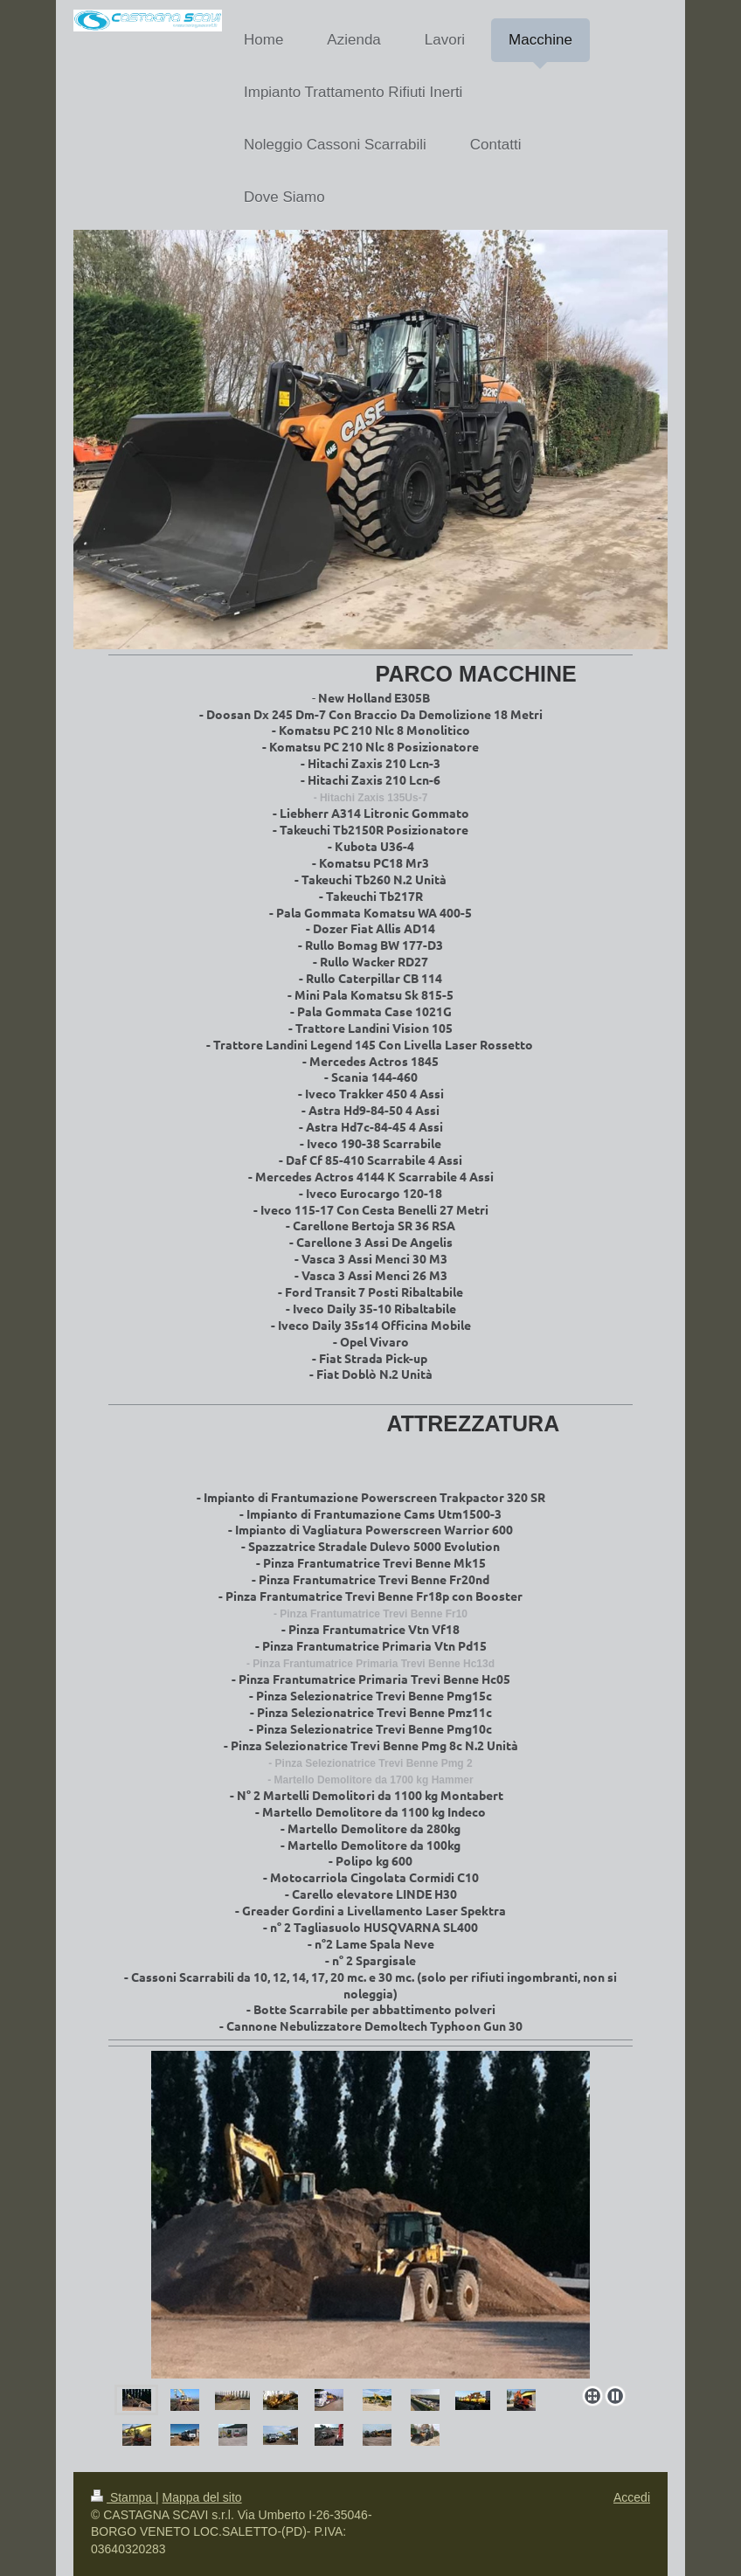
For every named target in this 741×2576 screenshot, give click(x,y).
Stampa (123, 2497)
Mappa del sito (202, 2497)
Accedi (631, 2497)
